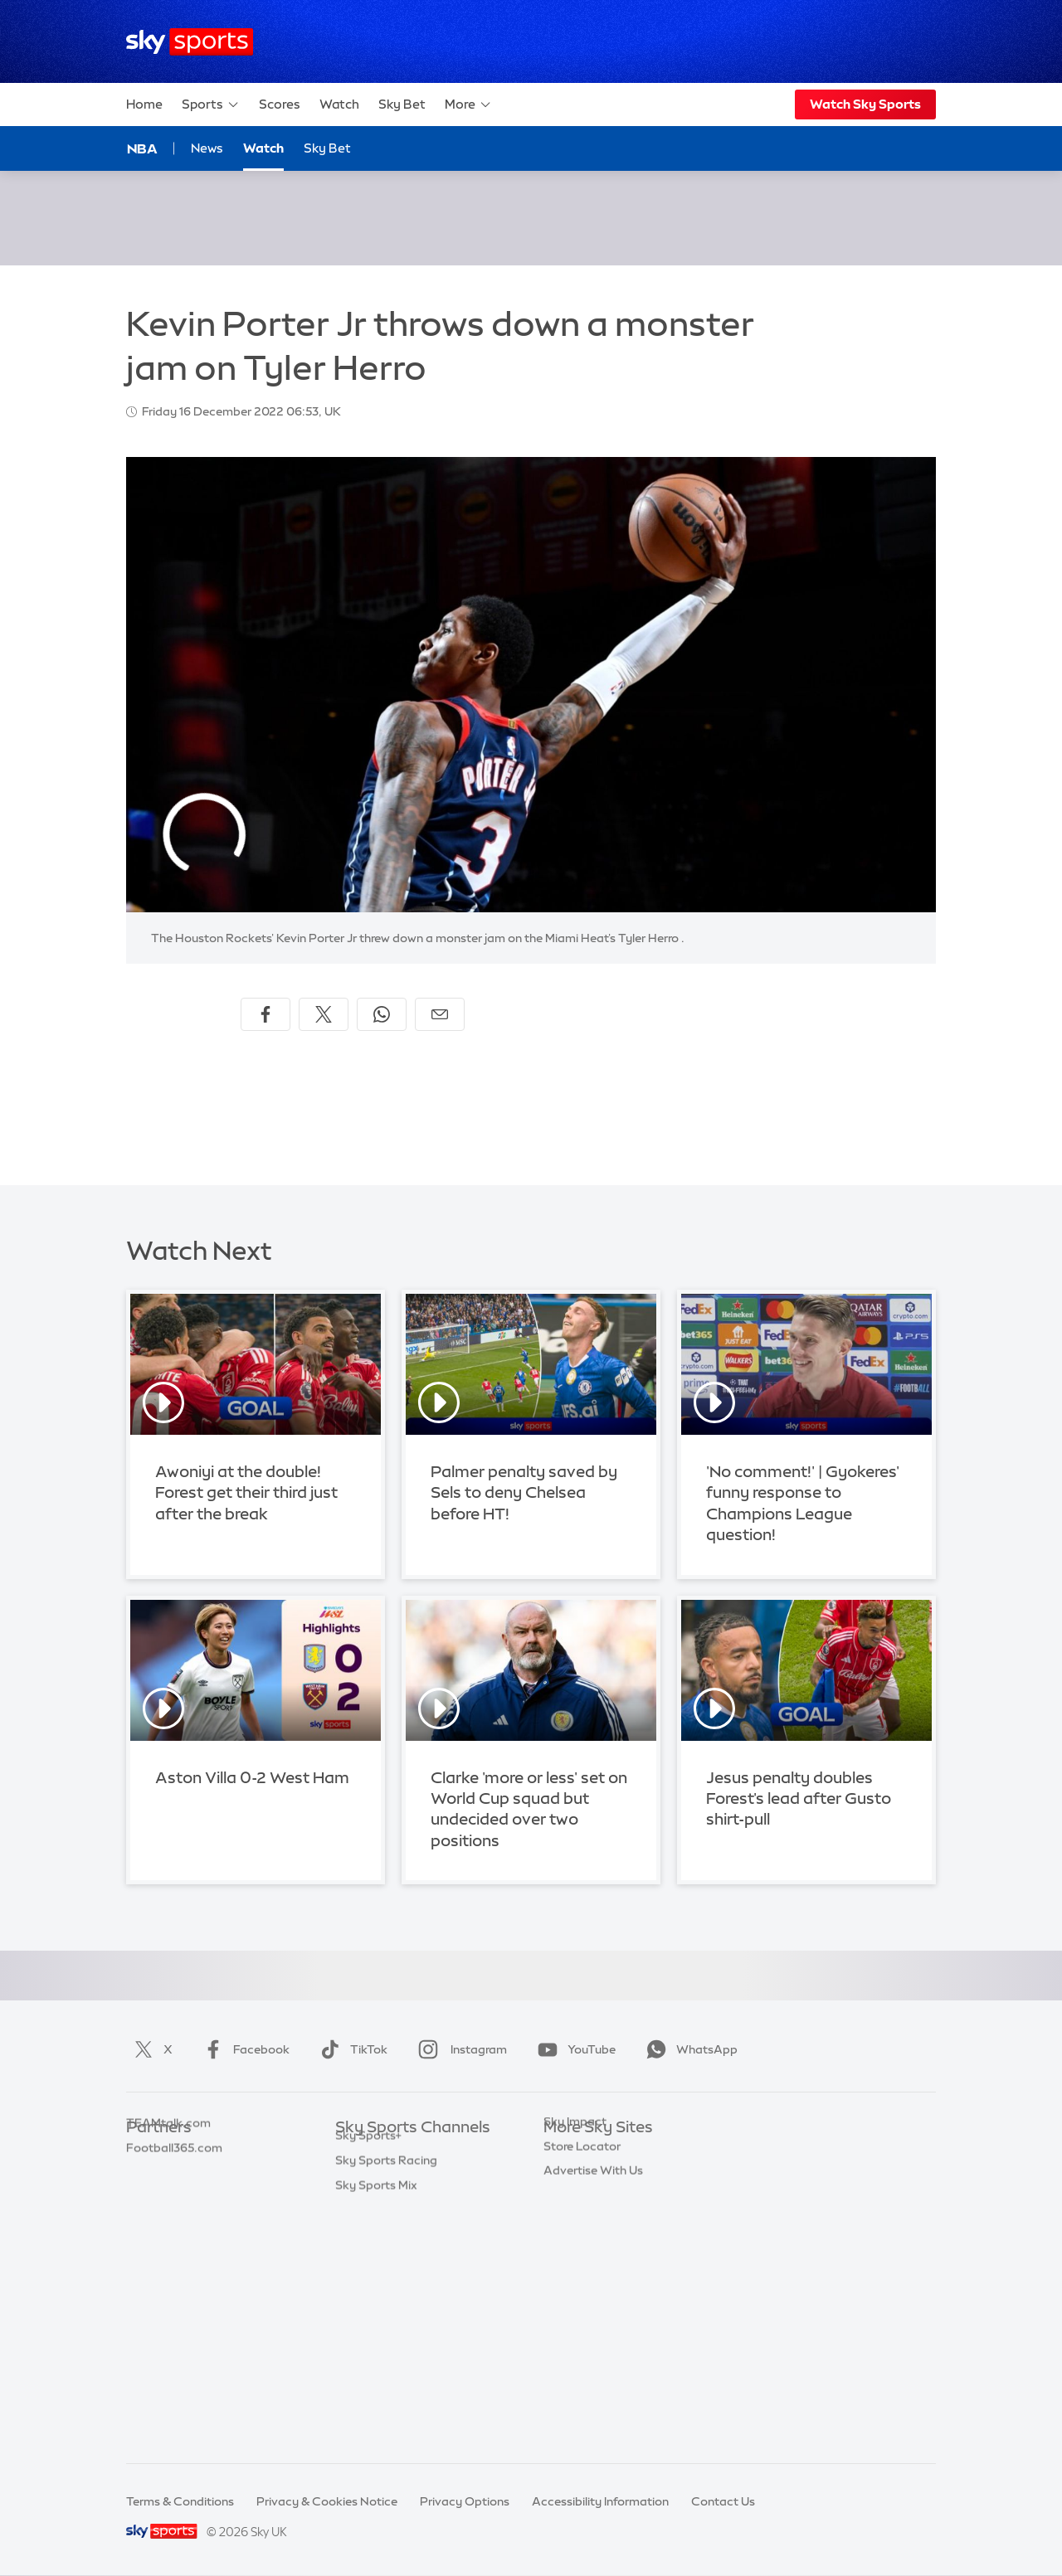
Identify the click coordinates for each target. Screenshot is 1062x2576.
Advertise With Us (593, 2350)
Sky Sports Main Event (397, 2153)
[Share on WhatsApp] (382, 1014)
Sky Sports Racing (386, 2400)
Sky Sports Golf (378, 2252)
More (468, 104)
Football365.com (174, 2227)
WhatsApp (689, 2049)
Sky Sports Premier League (410, 2178)
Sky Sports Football (390, 2203)
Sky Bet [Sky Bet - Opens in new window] (327, 148)
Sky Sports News (382, 2350)
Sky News (570, 2178)
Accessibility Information (600, 2501)
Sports (211, 104)
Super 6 (147, 2178)
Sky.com (567, 2153)
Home (144, 104)
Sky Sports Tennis (384, 2301)
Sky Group (572, 2227)
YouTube (573, 2049)
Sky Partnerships (590, 2276)
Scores (279, 104)
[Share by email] (440, 1014)
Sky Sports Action (385, 2326)
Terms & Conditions (180, 2501)
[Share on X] (323, 1014)
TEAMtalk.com (168, 2203)
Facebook (243, 2049)
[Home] (189, 42)
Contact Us (723, 2501)
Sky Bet (402, 104)
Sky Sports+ (368, 2375)
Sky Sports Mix (376, 2425)
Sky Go (563, 2203)
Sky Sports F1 (372, 2276)
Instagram (459, 2049)
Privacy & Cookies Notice (326, 2501)
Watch (339, 104)
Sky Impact (575, 2301)
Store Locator (582, 2326)
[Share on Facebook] (265, 1014)
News (207, 148)
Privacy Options (464, 2501)
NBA (142, 148)
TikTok (350, 2049)
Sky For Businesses (596, 2252)
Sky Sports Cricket (387, 2227)
